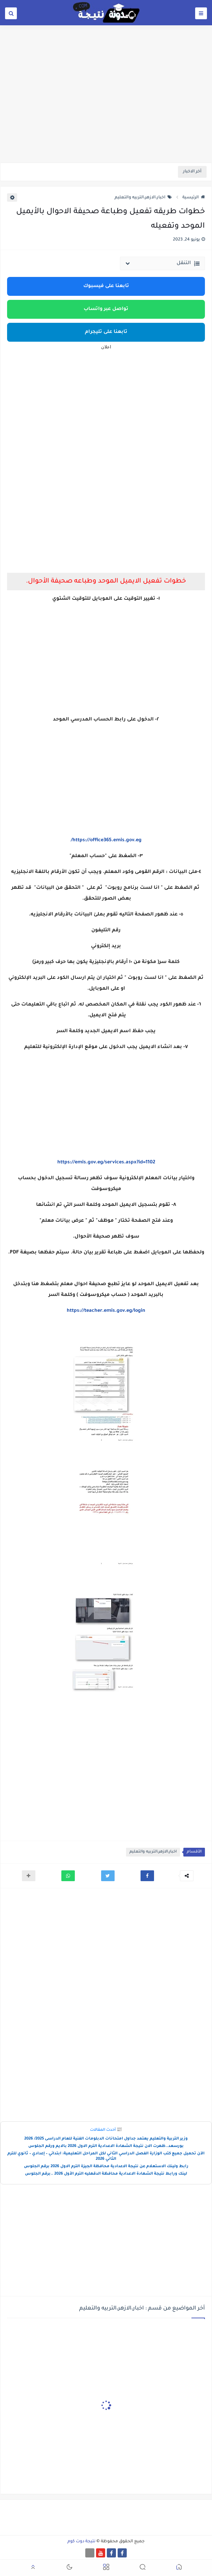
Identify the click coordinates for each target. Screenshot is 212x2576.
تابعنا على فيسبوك (106, 286)
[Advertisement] (106, 110)
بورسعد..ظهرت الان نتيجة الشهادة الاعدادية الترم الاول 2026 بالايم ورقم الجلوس (106, 2146)
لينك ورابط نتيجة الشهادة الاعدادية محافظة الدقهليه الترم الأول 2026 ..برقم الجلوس (106, 2174)
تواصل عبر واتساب (106, 309)
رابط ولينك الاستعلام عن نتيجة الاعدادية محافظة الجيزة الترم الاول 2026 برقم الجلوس (106, 2166)
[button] (147, 1875)
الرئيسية (193, 197)
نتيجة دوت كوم (81, 2541)
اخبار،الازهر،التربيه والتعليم (143, 197)
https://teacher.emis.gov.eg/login (106, 1311)
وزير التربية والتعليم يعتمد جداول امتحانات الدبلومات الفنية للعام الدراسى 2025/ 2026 (106, 2139)
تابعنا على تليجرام (106, 332)
